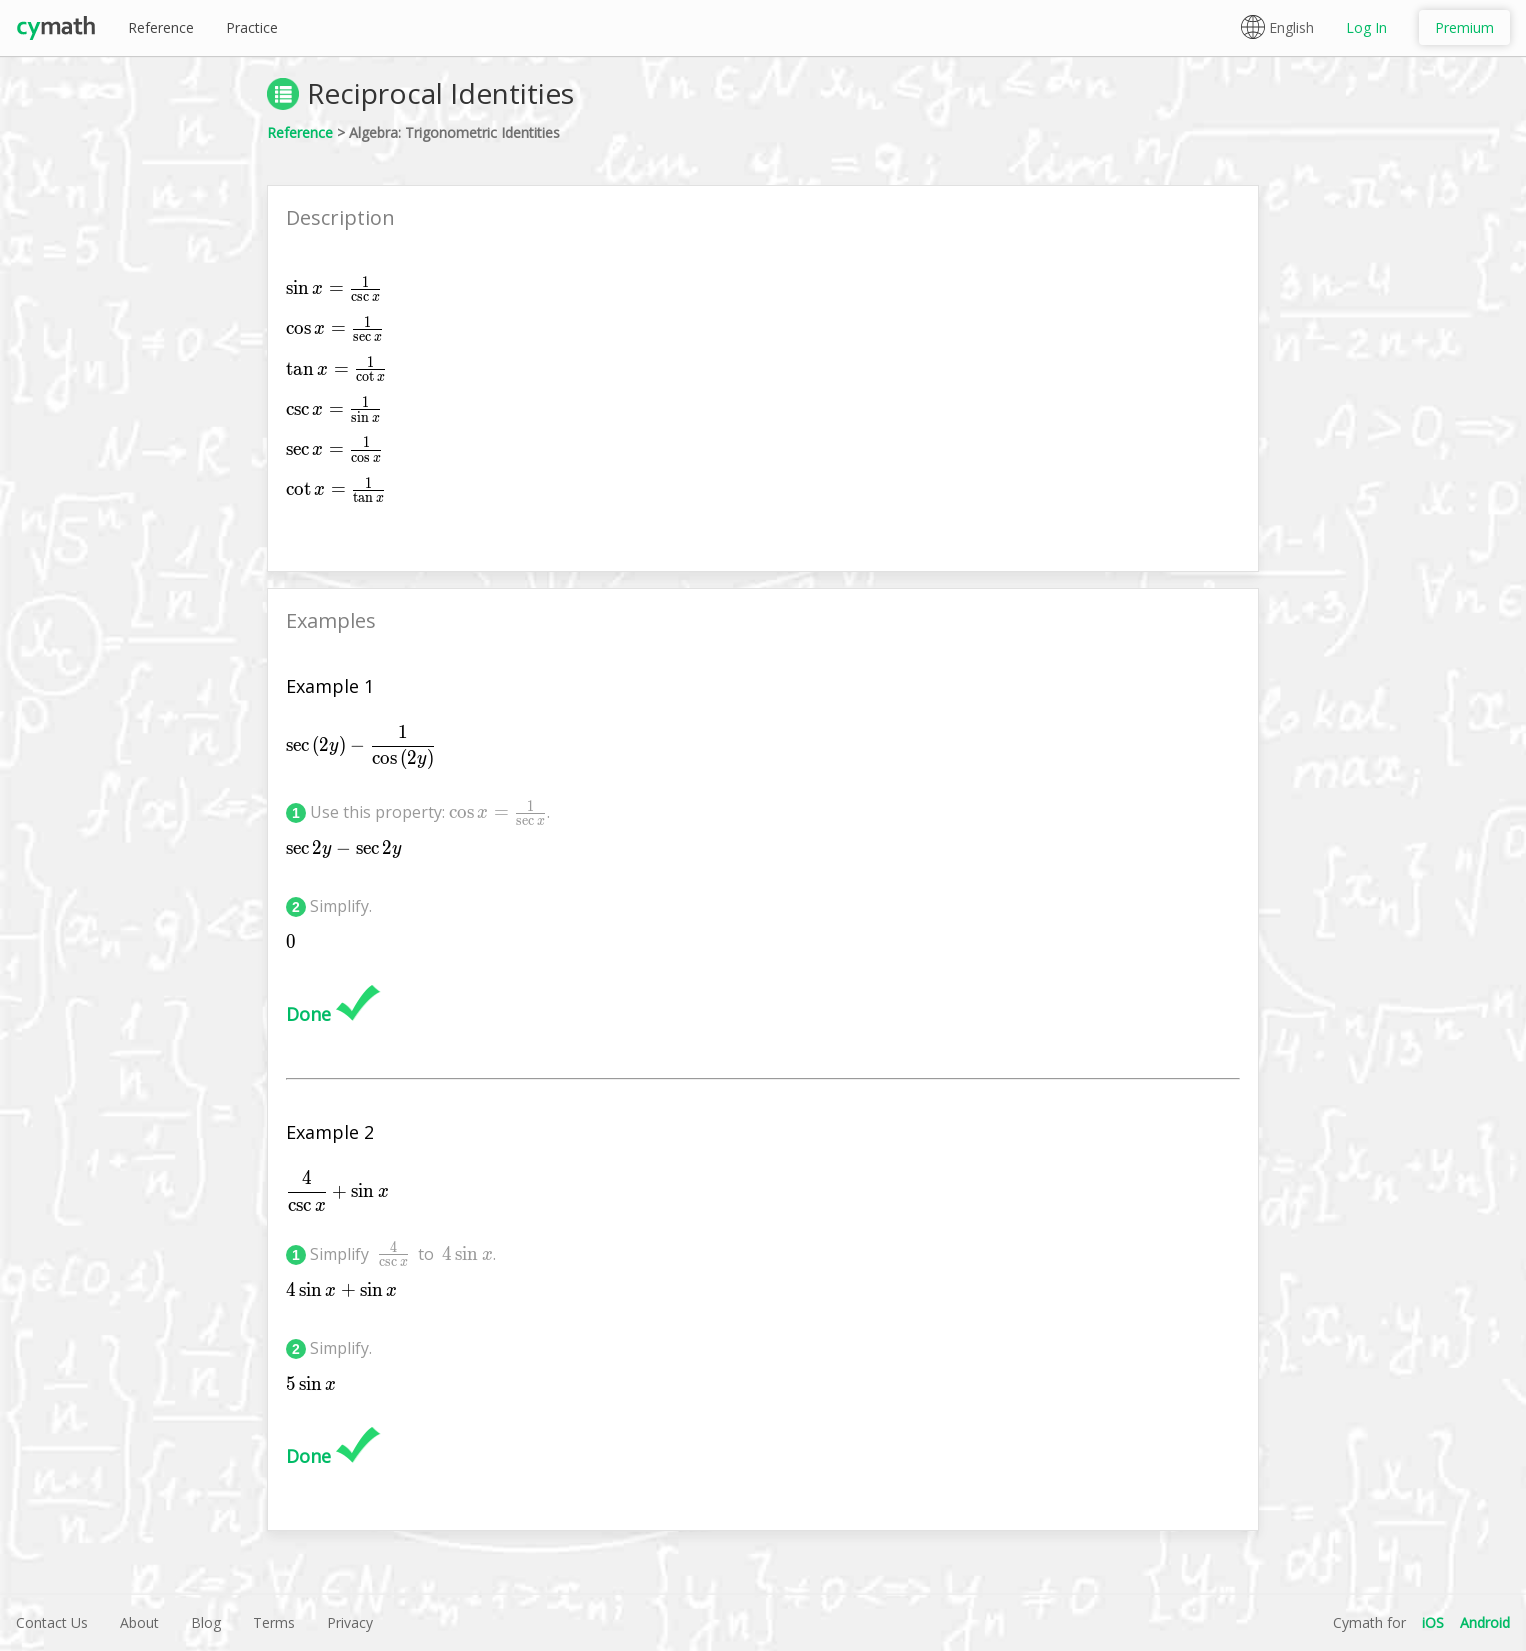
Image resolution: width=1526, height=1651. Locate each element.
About (139, 1622)
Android (1485, 1622)
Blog (206, 1622)
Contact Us (52, 1622)
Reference (161, 27)
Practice (252, 27)
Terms (274, 1622)
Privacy (350, 1622)
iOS (1433, 1622)
